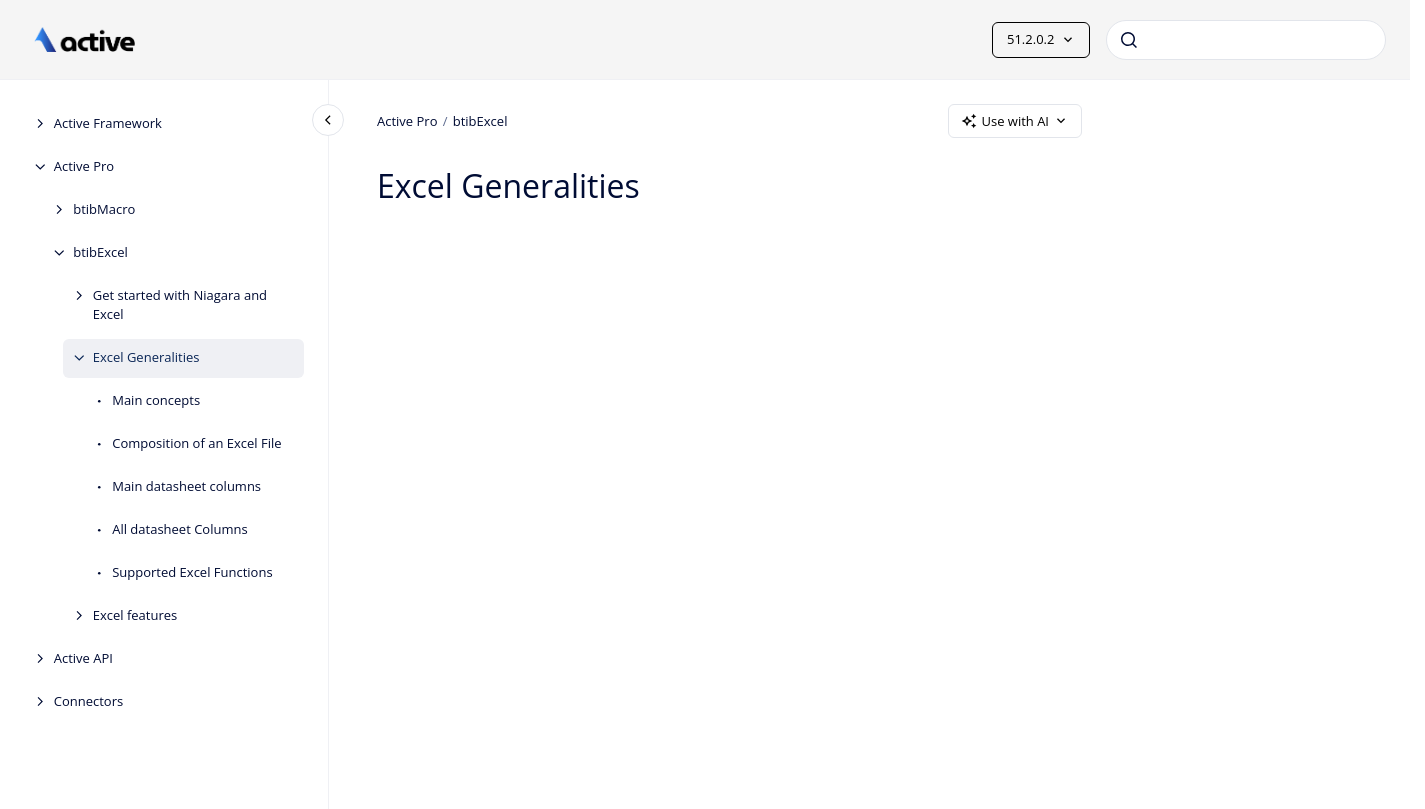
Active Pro (84, 166)
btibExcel (100, 252)
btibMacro (104, 209)
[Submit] (1129, 40)
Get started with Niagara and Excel (180, 305)
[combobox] (1246, 40)
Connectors (88, 701)
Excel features (135, 615)
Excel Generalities (146, 357)
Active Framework (108, 123)
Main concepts (156, 400)
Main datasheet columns (186, 486)
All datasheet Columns (179, 529)
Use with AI (1015, 121)
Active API (83, 658)
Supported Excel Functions (192, 572)
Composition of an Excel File (196, 443)
